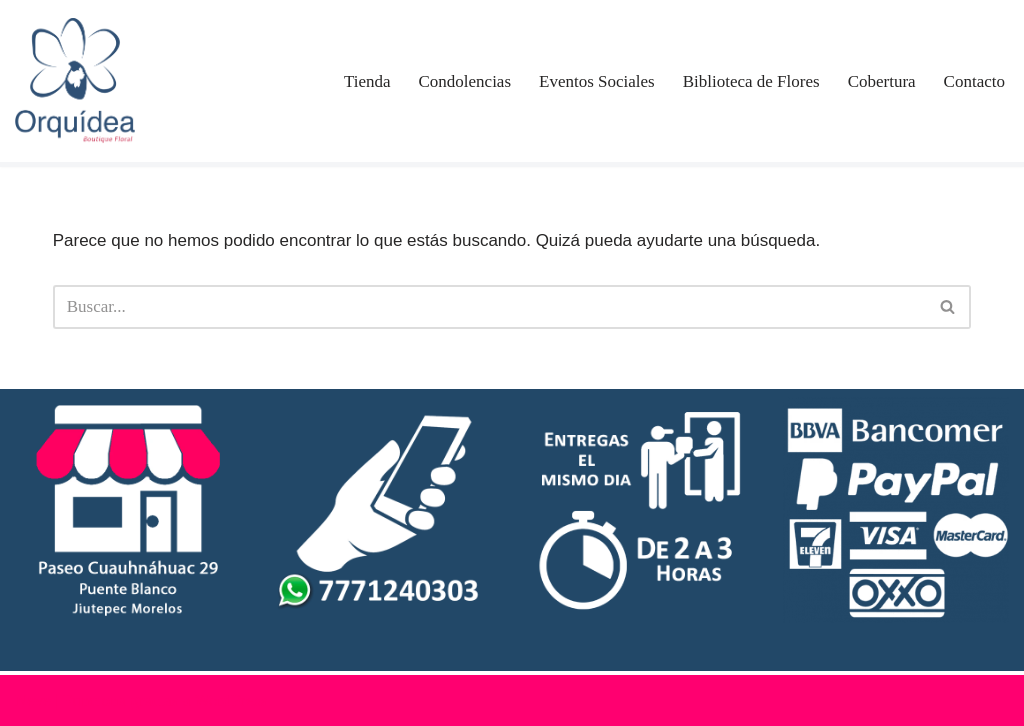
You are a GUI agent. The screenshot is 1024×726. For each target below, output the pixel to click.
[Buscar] (490, 307)
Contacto (974, 81)
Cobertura (882, 81)
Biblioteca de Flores (751, 81)
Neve (33, 700)
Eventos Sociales (597, 81)
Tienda (367, 81)
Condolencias (464, 81)
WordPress (230, 700)
